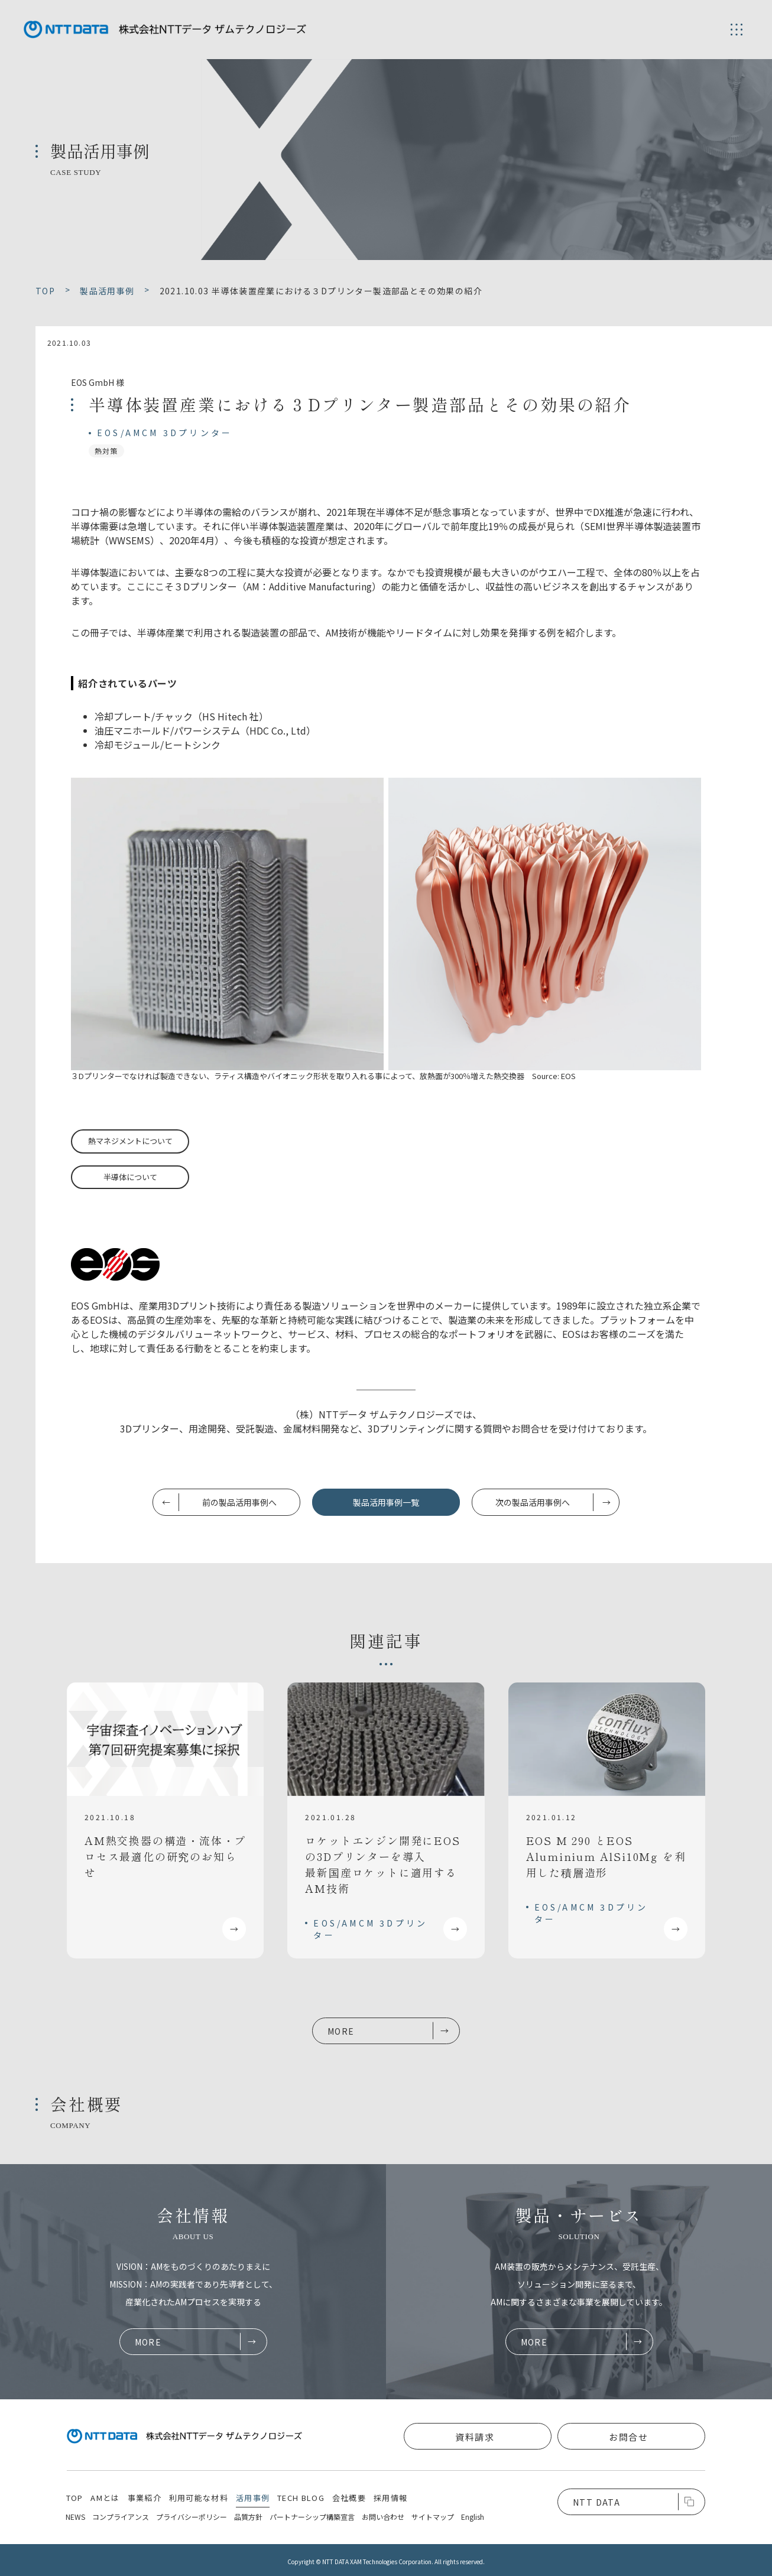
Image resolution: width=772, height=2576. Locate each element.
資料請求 (474, 2437)
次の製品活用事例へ (532, 1502)
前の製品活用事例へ (239, 1502)
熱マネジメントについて (130, 1140)
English (472, 2517)
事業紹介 (144, 2497)
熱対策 (106, 451)
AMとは (104, 2497)
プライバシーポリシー (191, 2517)
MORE (341, 2031)
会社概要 (349, 2497)
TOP (74, 2497)
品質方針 (248, 2517)
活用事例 (253, 2497)
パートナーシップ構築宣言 (312, 2517)
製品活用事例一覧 (386, 1502)
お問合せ (628, 2437)
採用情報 (390, 2497)
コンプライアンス (120, 2517)
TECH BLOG (301, 2497)
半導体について (130, 1177)
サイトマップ (432, 2517)
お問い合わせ (383, 2517)
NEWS (75, 2517)
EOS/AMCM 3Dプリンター (164, 432)
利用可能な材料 (198, 2497)
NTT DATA (596, 2502)
